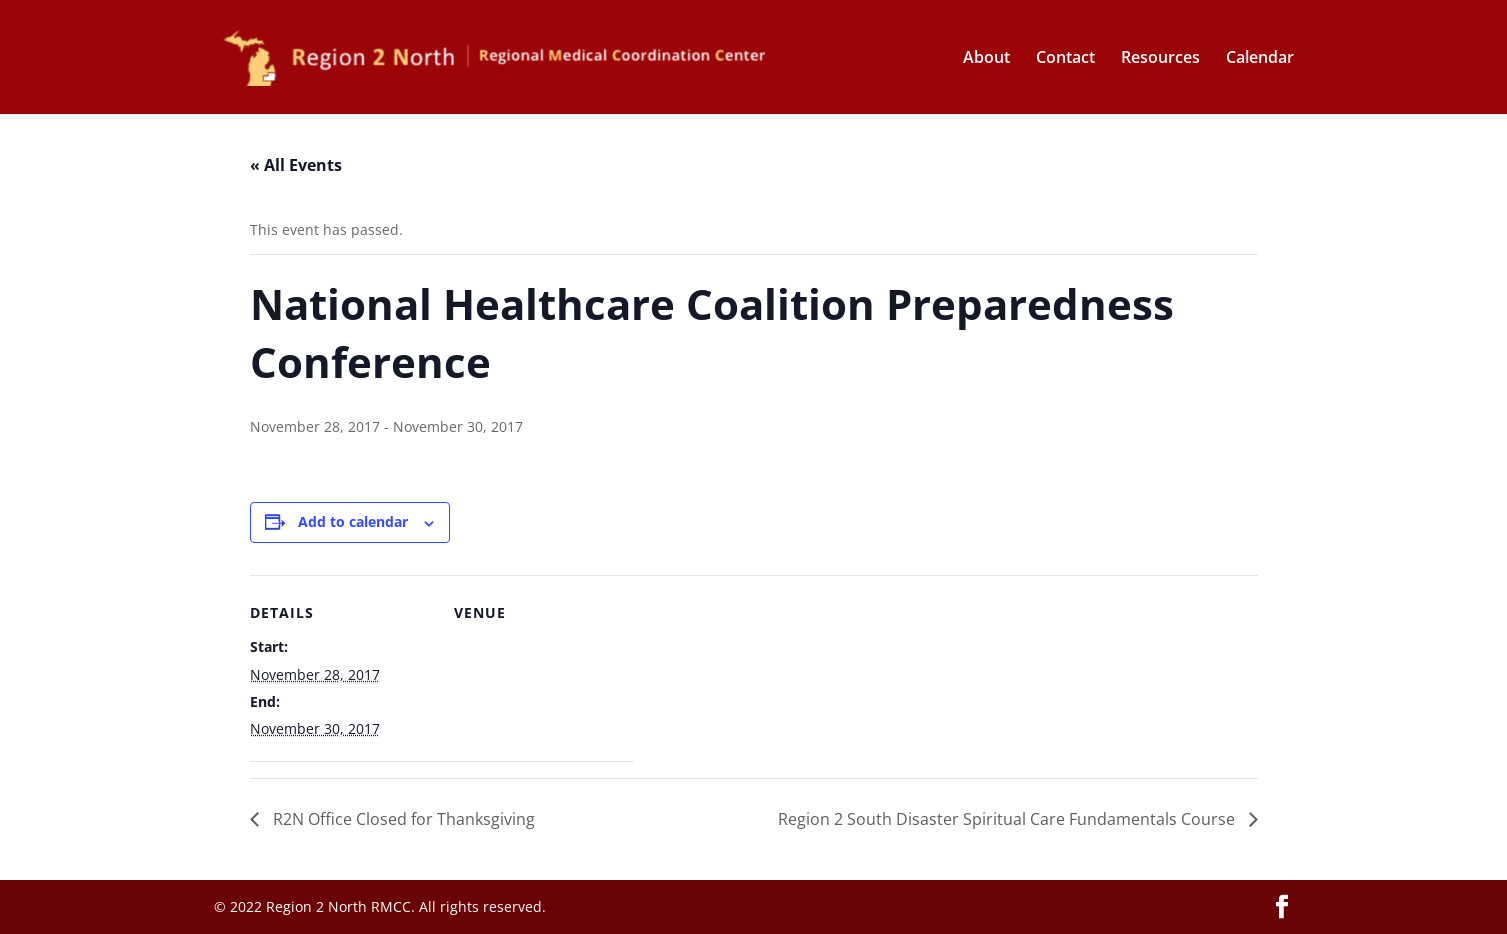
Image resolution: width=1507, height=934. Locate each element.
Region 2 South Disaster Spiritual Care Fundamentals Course (1008, 819)
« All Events (296, 165)
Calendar (1260, 59)
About (986, 59)
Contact (1065, 59)
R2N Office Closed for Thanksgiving (402, 819)
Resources (1160, 59)
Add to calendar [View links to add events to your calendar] (353, 521)
